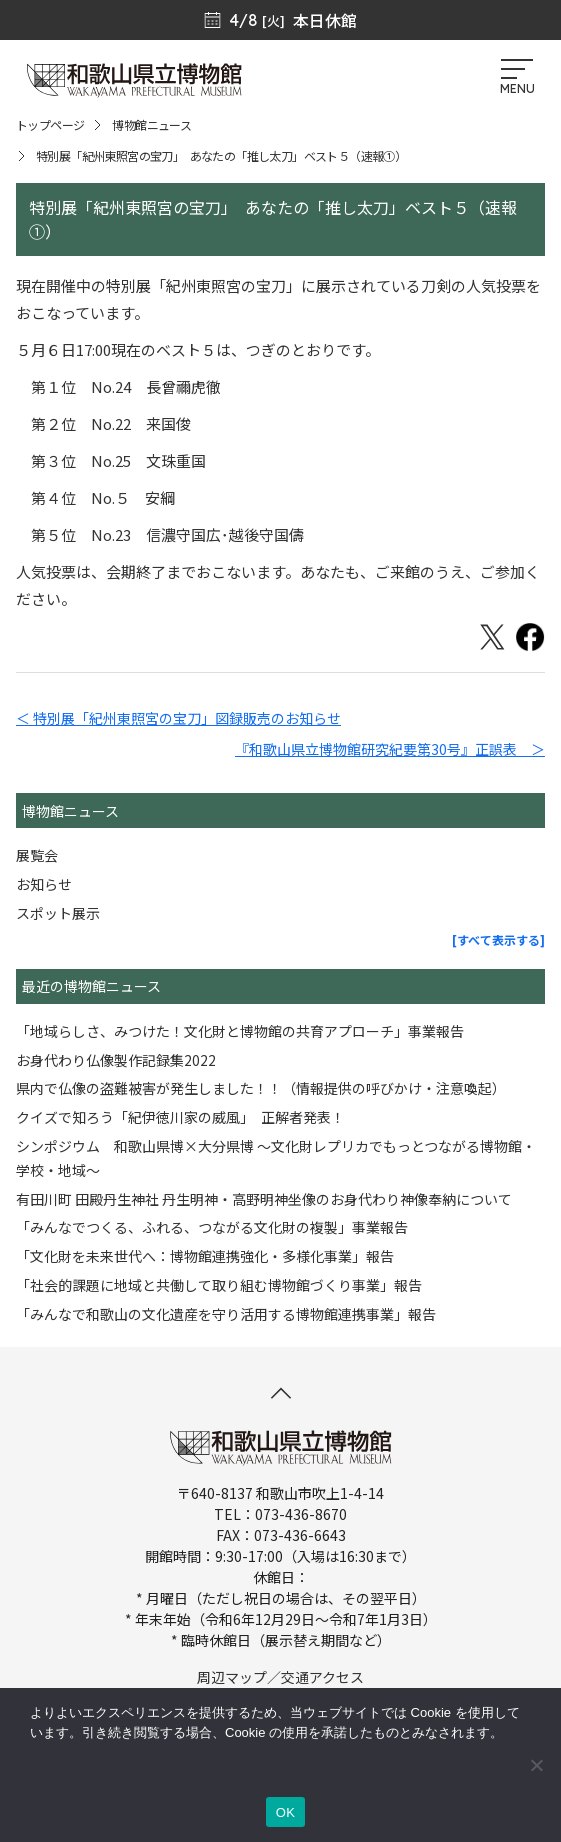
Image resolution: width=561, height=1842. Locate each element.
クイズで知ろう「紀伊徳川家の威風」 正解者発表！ (180, 1117)
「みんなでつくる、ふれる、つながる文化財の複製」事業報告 (212, 1227)
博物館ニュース (151, 124)
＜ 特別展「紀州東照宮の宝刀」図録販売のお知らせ (178, 718)
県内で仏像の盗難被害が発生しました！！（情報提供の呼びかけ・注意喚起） (261, 1088)
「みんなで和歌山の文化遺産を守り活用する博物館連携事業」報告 (226, 1314)
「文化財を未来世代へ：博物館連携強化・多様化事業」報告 (205, 1256)
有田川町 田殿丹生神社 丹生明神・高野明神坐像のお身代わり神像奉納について (264, 1199)
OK (285, 1812)
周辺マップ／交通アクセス (280, 1677)
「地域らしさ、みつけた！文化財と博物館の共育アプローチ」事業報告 (240, 1031)
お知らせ (44, 884)
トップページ (50, 124)
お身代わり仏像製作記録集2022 (116, 1060)
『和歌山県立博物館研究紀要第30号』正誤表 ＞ (390, 749)
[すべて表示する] (498, 939)
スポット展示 (58, 913)
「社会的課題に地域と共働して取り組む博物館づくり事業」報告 (219, 1285)
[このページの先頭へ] (281, 1393)
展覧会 (37, 855)
